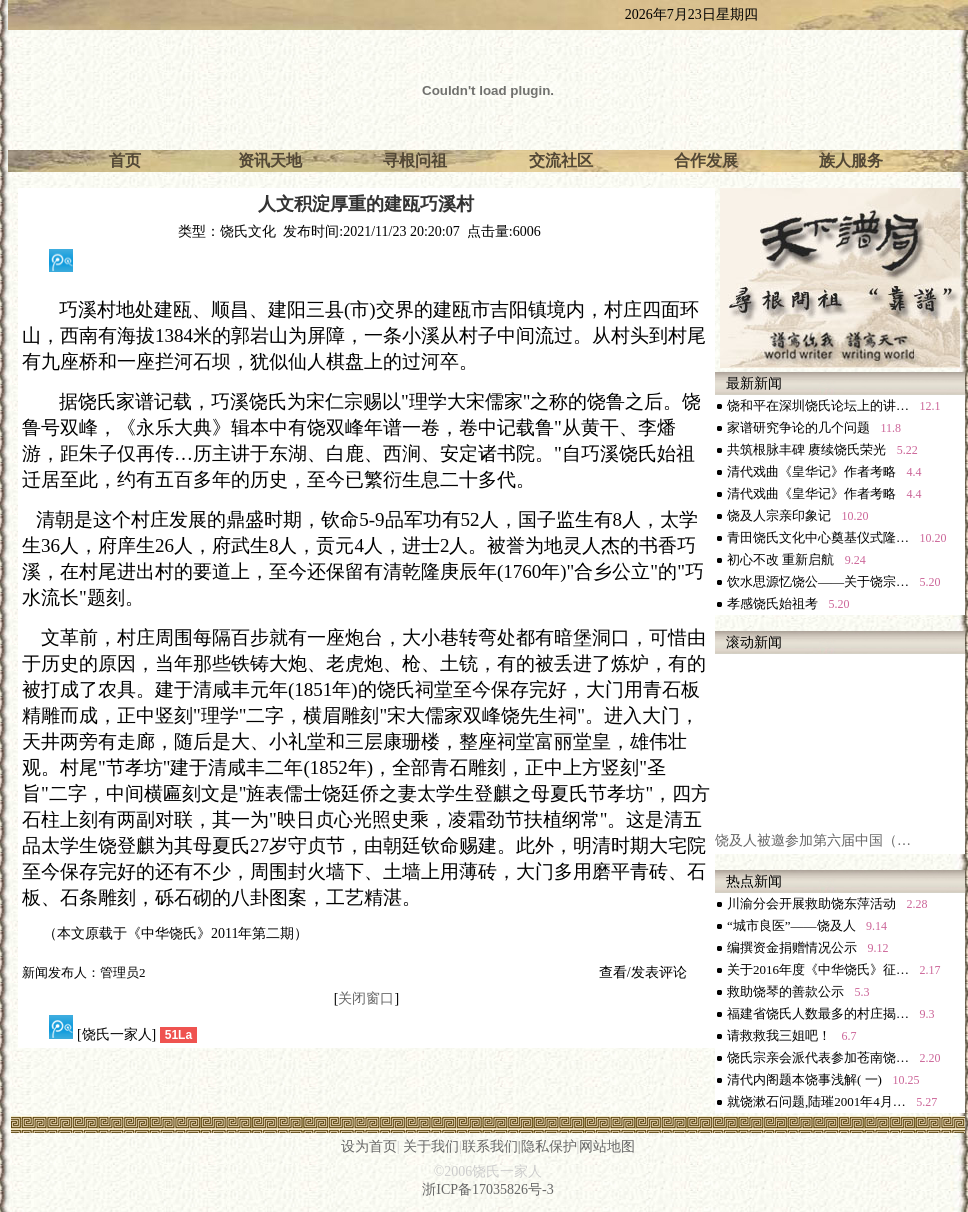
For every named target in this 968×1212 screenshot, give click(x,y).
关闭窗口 (366, 998)
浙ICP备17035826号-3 (487, 1189)
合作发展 (706, 160)
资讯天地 (270, 160)
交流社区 (561, 160)
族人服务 (851, 160)
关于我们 (431, 1146)
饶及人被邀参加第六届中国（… (813, 846)
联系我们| (491, 1146)
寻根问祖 (415, 160)
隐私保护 (549, 1146)
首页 (125, 160)
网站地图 (607, 1146)
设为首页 (369, 1146)
